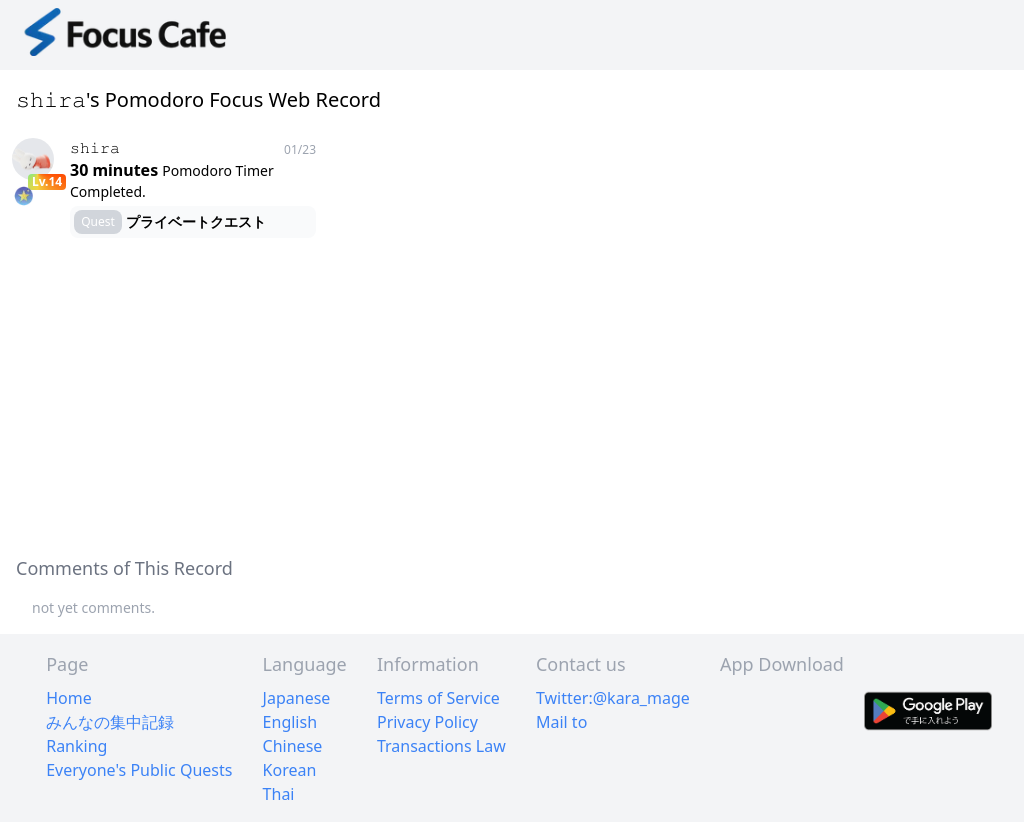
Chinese (293, 746)
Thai (279, 794)
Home (69, 698)
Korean (290, 770)
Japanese (297, 698)
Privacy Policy (427, 722)
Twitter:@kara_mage (613, 698)
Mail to (561, 722)
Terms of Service (438, 698)
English (290, 722)
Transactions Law (441, 746)
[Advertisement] (512, 398)
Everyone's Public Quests (139, 770)
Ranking (76, 746)
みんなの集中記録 (110, 722)
